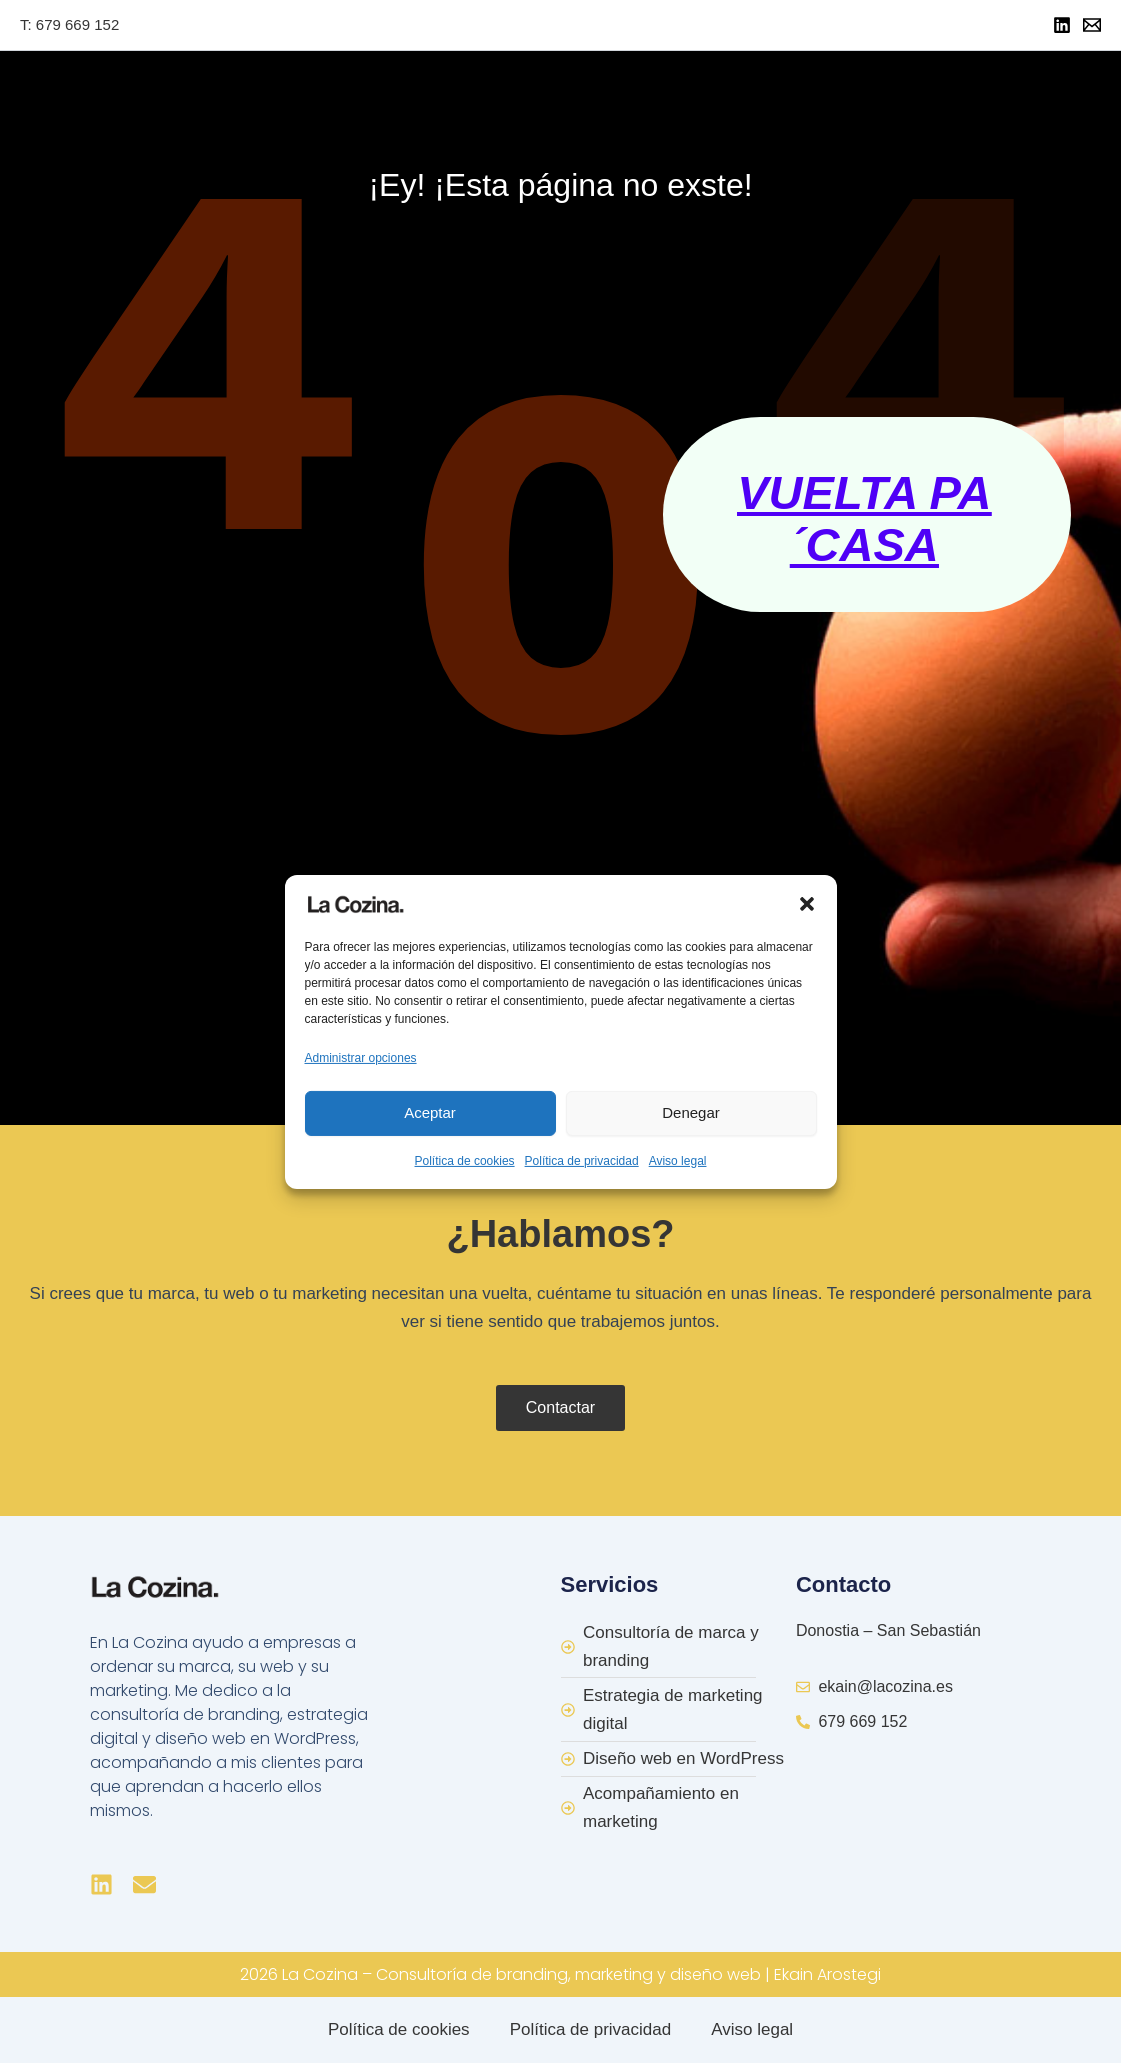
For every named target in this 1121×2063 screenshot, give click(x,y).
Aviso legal (678, 1161)
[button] (807, 903)
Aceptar (430, 1112)
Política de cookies (465, 1161)
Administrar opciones (361, 1057)
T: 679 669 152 (69, 24)
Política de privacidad (582, 1161)
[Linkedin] (1062, 25)
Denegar (691, 1112)
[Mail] (1092, 25)
